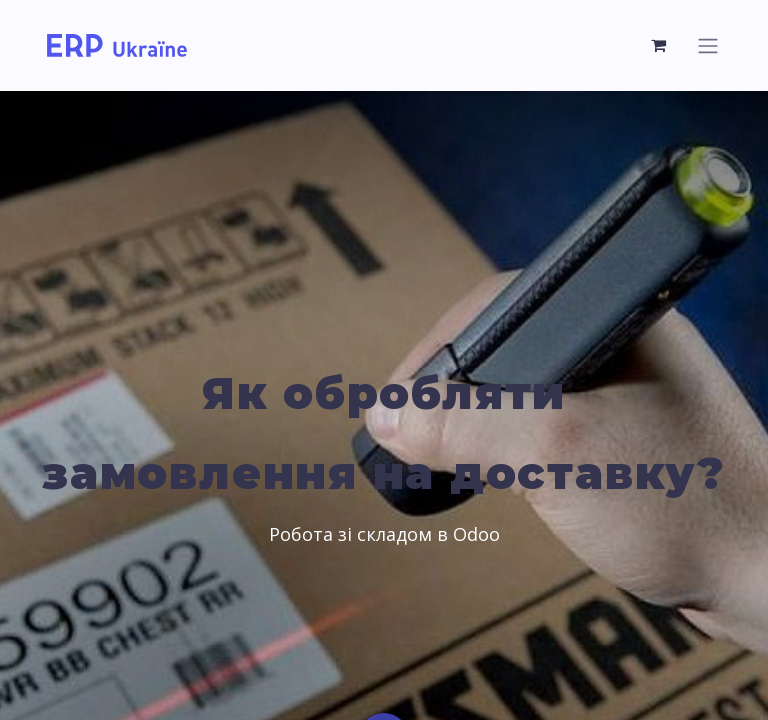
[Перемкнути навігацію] (708, 45)
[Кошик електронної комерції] (659, 45)
